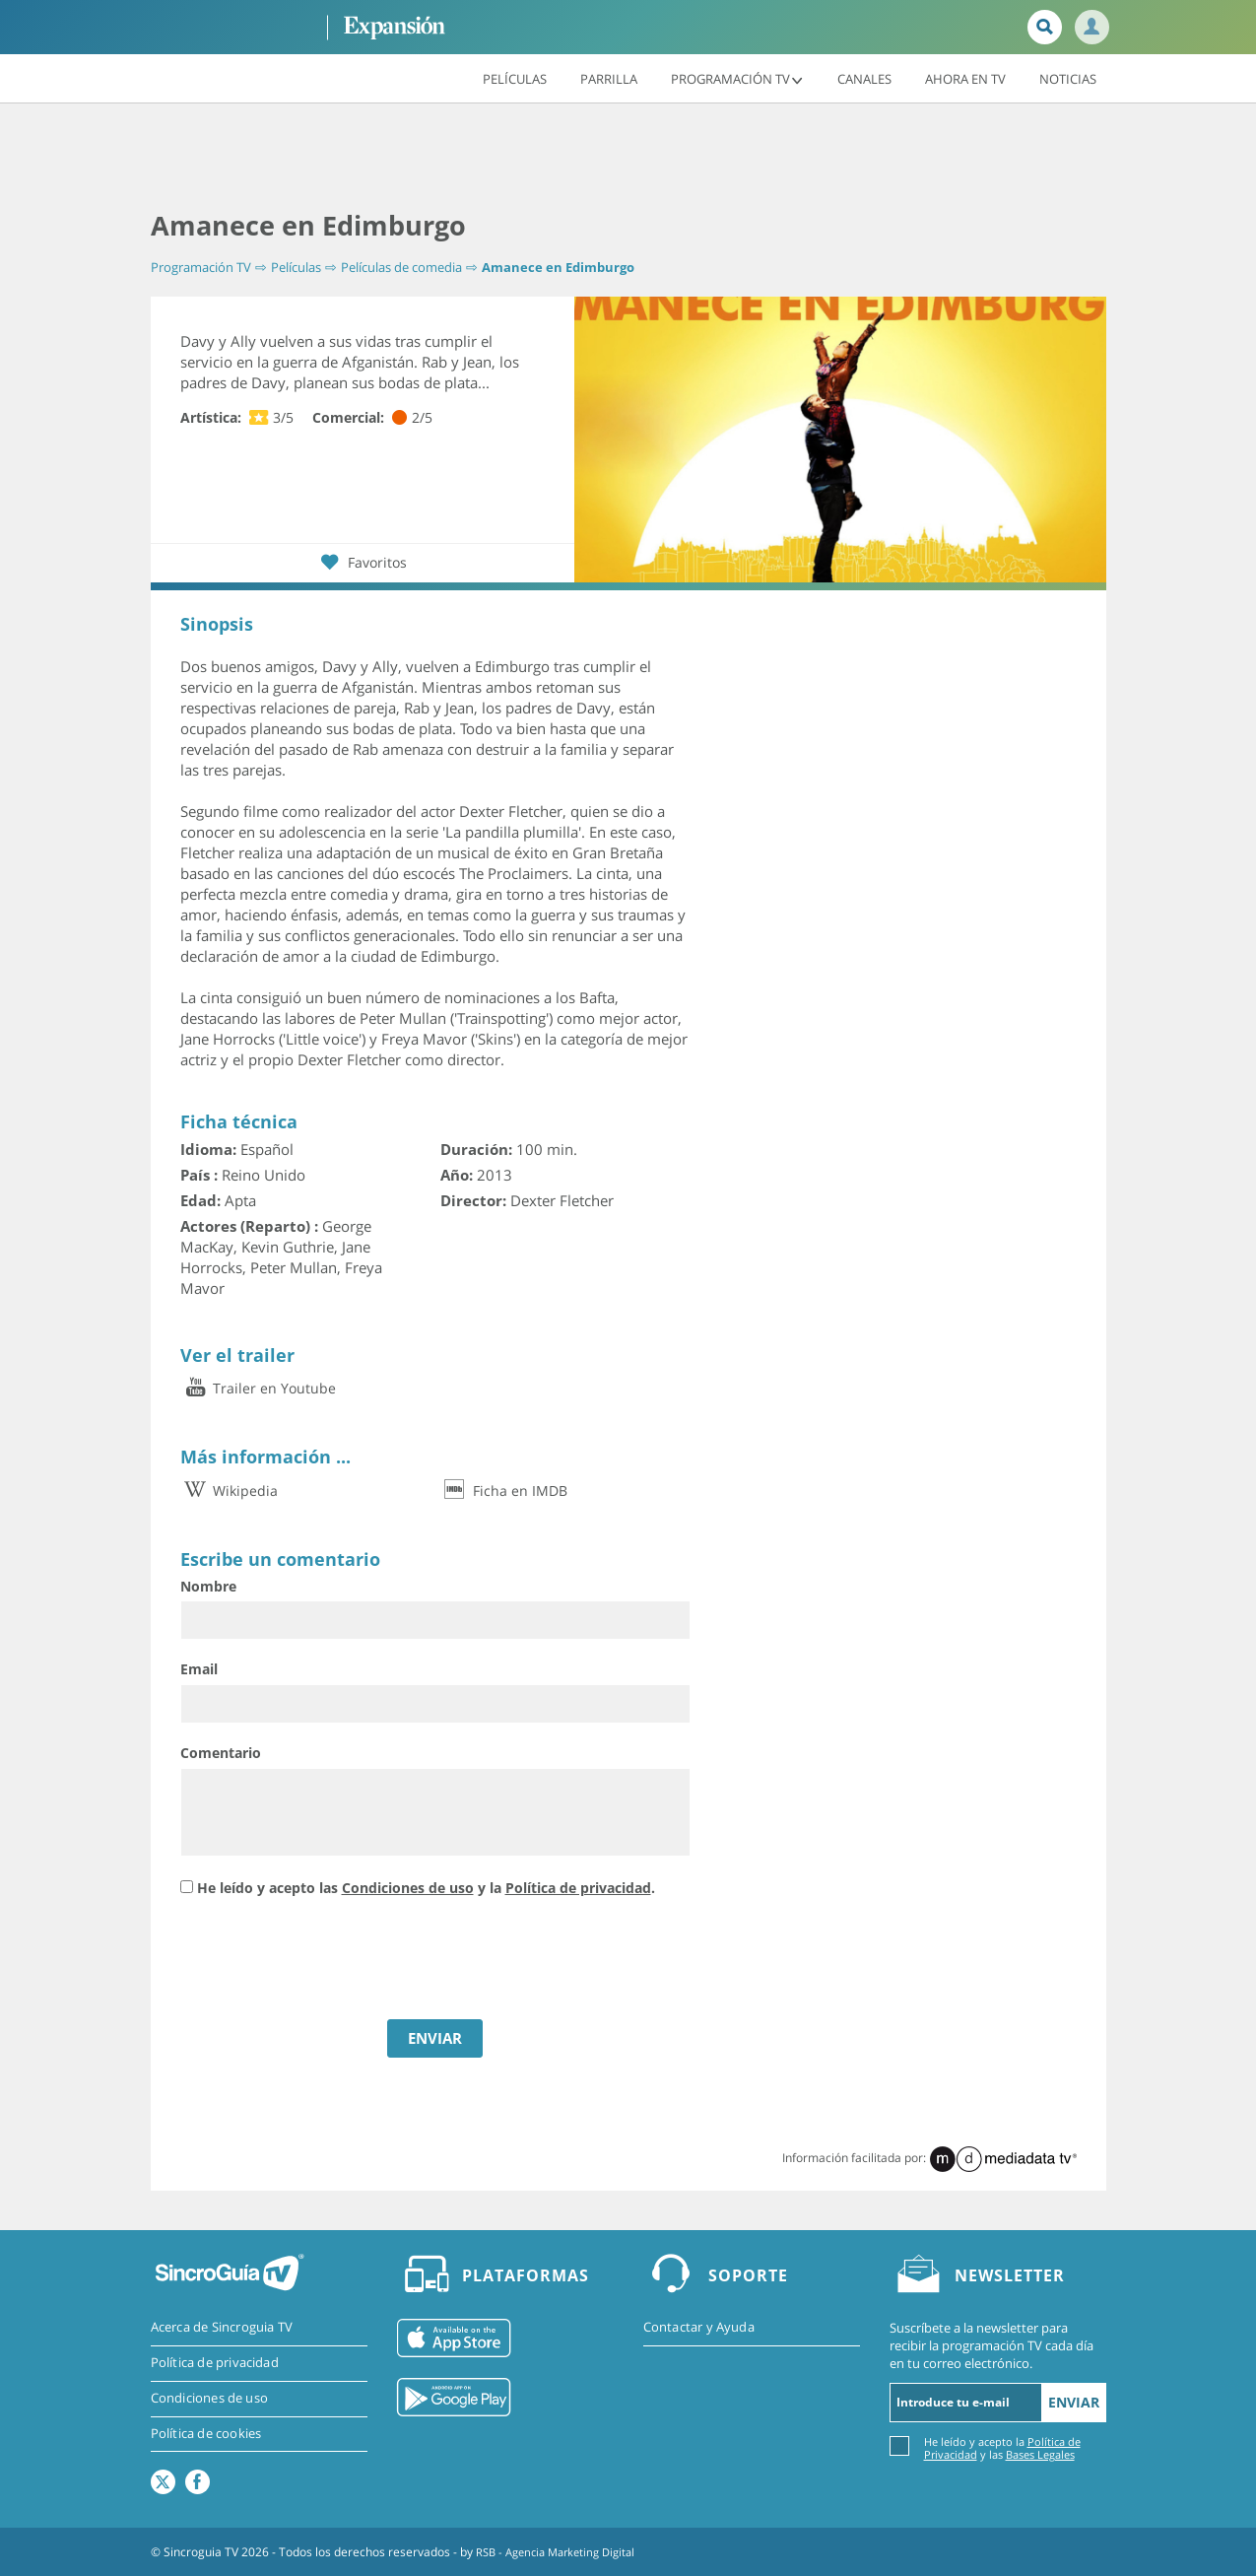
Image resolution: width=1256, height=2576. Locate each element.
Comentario (220, 1752)
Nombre (208, 1586)
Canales (864, 78)
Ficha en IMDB (503, 1489)
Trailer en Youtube (258, 1388)
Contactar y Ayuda (699, 2328)
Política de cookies (206, 2434)
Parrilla (608, 78)
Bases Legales (1040, 2453)
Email (199, 1669)
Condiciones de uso (408, 1887)
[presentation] (330, 1960)
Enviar (1073, 2401)
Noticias (1067, 78)
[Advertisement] (628, 157)
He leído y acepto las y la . (426, 1887)
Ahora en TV (965, 78)
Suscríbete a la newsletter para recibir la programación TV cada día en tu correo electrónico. (991, 2345)
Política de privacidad (578, 1887)
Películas (515, 78)
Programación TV (737, 78)
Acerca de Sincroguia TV (222, 2328)
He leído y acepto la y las (1002, 2446)
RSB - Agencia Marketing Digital (562, 2550)
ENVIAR (435, 2037)
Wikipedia (229, 1489)
